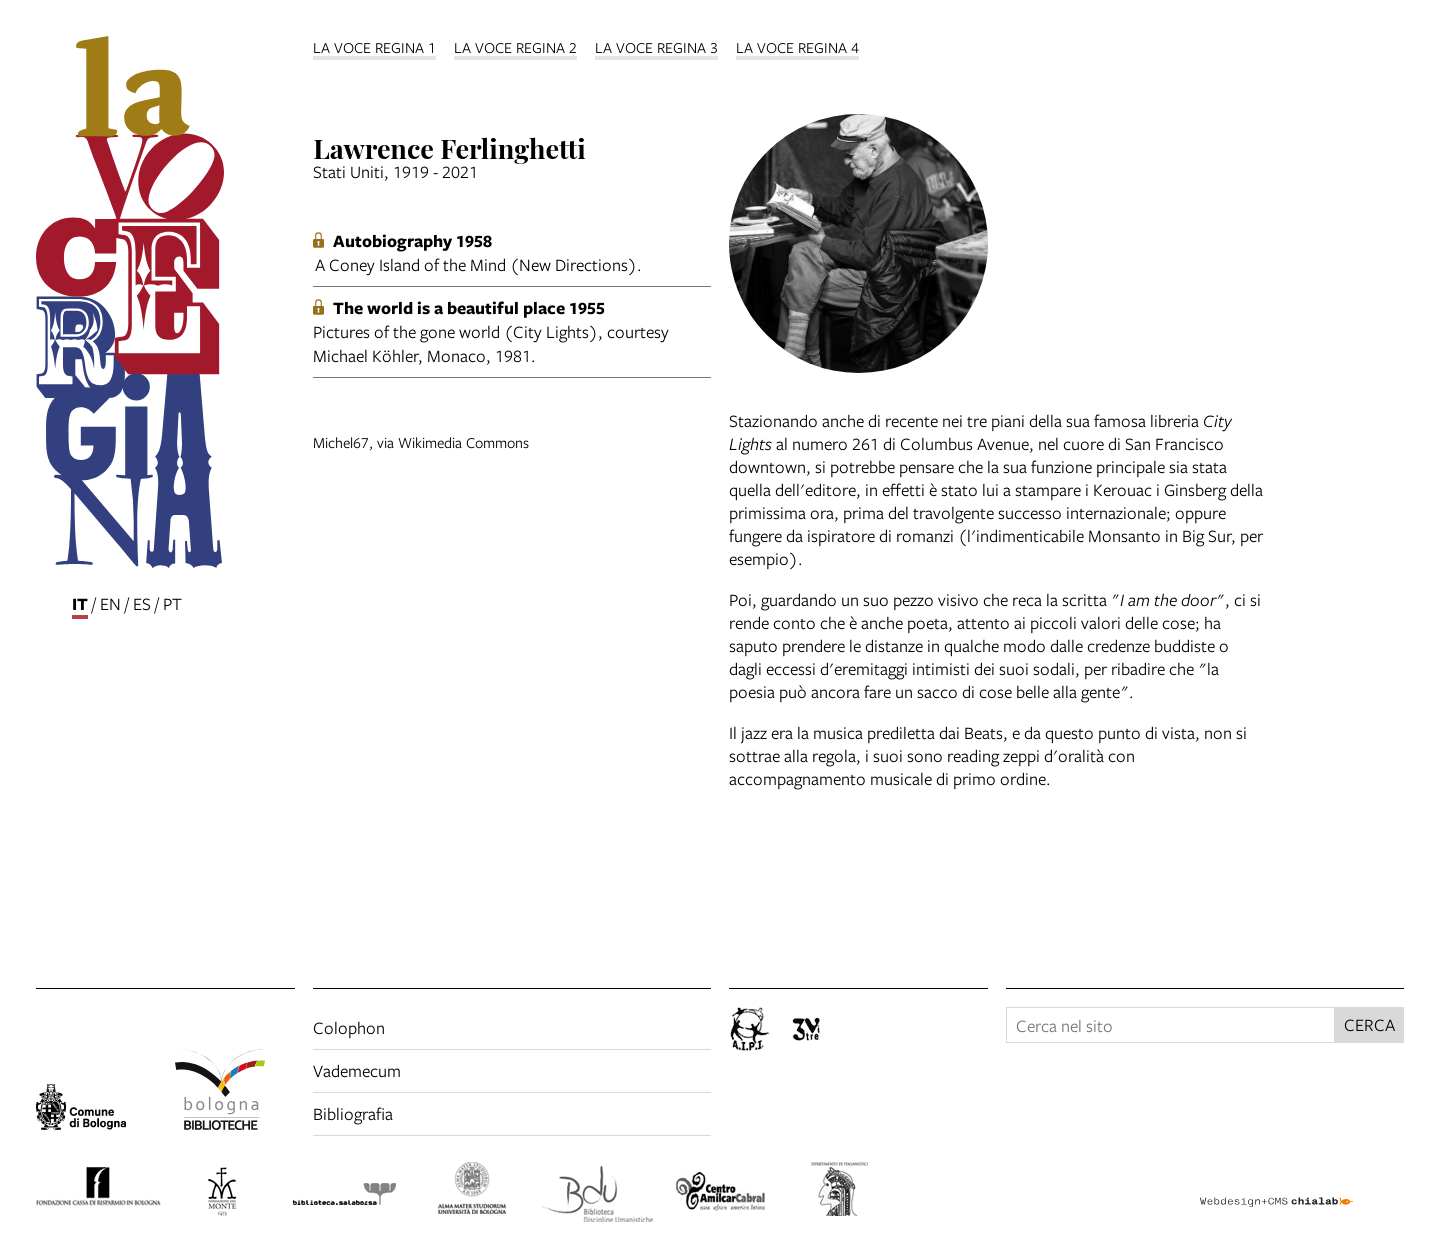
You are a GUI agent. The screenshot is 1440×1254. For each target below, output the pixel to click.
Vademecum (357, 1070)
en (110, 603)
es (142, 603)
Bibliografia (353, 1113)
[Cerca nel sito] (1170, 1025)
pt (172, 603)
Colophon (349, 1027)
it (80, 603)
